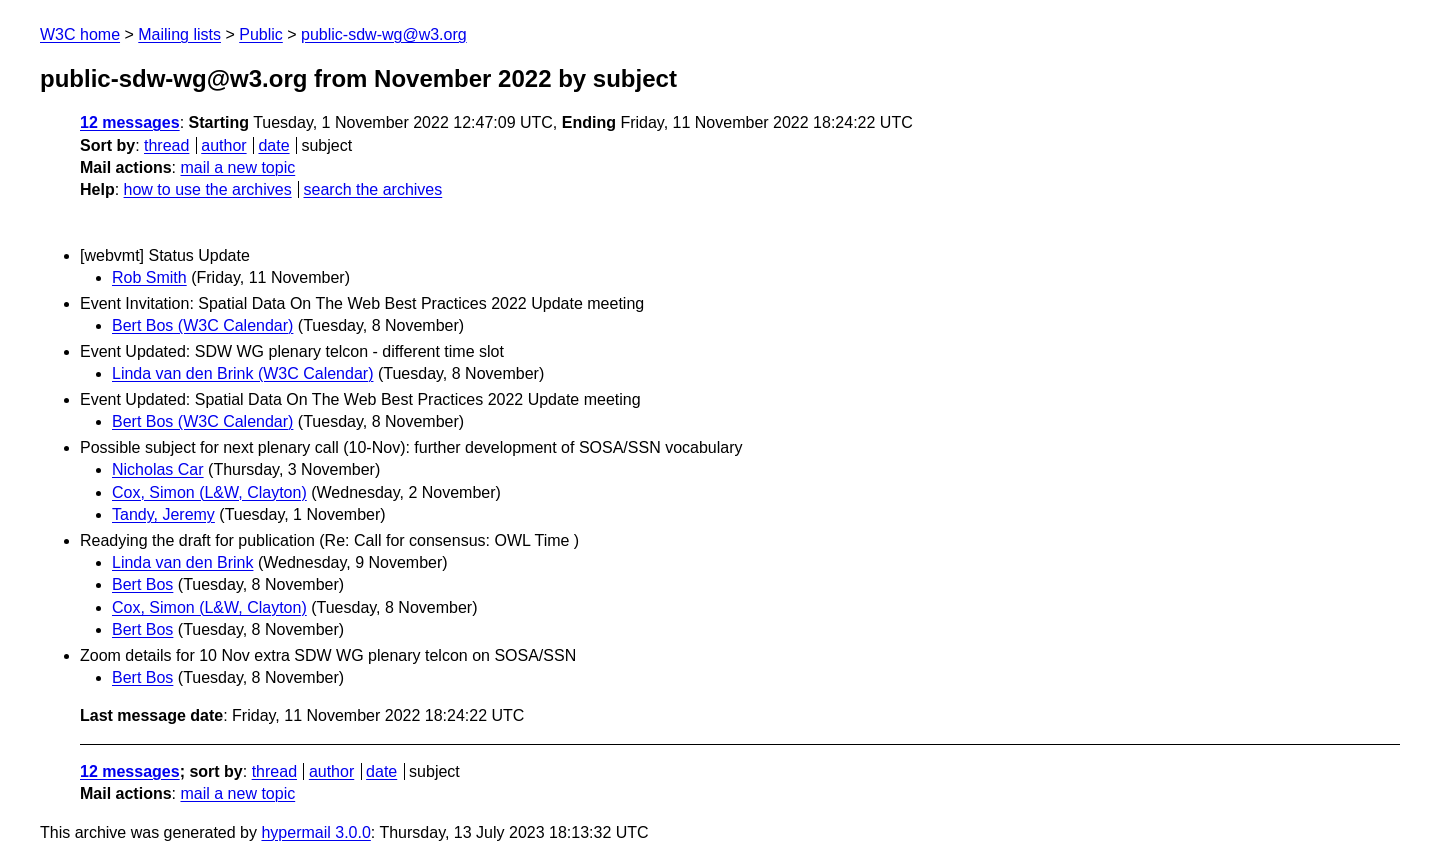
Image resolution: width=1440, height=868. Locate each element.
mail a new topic (237, 167)
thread (166, 145)
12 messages (130, 122)
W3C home (80, 34)
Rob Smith (149, 277)
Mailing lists (179, 34)
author (223, 145)
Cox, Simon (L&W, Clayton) (209, 492)
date (273, 145)
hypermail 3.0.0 (315, 832)
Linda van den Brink (182, 562)
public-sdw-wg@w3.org (384, 34)
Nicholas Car (158, 469)
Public (261, 34)
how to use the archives (208, 189)
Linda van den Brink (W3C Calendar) (242, 373)
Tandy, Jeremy (163, 514)
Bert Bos (142, 584)
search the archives (373, 189)
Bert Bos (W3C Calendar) (202, 325)
